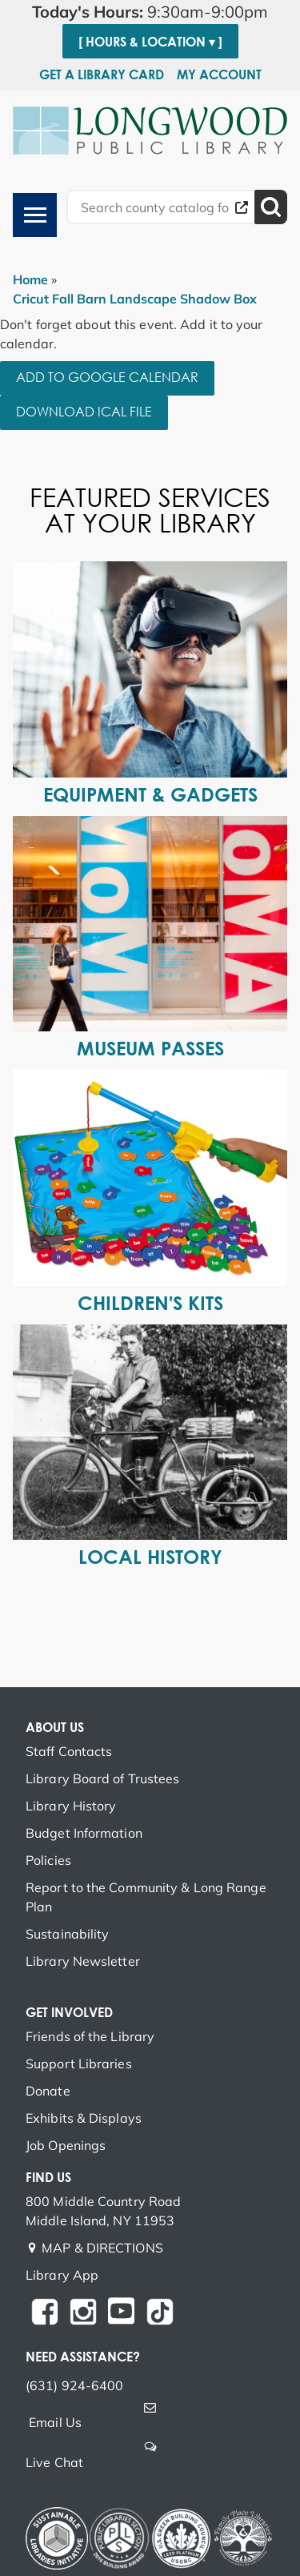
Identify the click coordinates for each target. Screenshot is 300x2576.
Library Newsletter (83, 1961)
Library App (62, 2275)
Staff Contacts (69, 1751)
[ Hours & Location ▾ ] (150, 41)
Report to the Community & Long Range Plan (146, 1897)
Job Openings (66, 2145)
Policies (48, 1860)
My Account (219, 74)
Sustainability (67, 1934)
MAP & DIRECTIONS (102, 2248)
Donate (48, 2091)
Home (30, 279)
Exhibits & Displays (84, 2118)
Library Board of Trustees (103, 1778)
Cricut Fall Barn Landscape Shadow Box (135, 299)
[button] (150, 12)
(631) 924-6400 (74, 2385)
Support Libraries (79, 2064)
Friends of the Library (90, 2036)
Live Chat (54, 2462)
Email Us (55, 2422)
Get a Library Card (101, 74)
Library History (71, 1806)
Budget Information (84, 1833)
